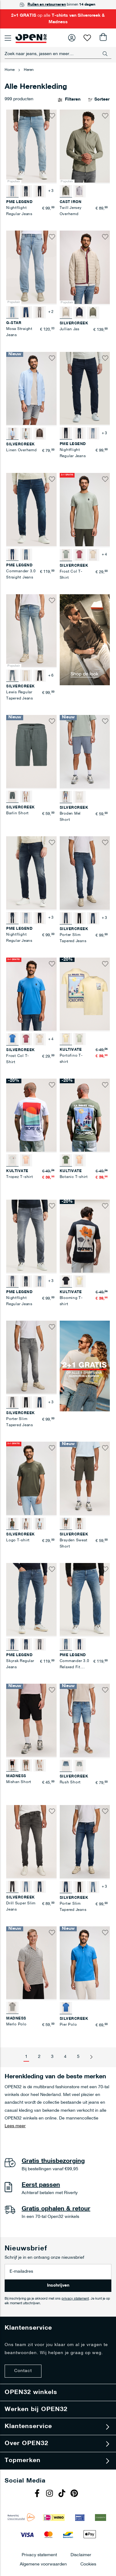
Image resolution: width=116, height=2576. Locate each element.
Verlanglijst (87, 38)
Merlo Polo (16, 2024)
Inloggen (71, 38)
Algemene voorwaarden (43, 2564)
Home (10, 70)
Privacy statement (39, 2555)
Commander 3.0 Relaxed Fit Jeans (74, 1667)
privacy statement (75, 2299)
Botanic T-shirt (74, 1177)
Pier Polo (68, 2025)
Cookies (88, 2564)
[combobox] (58, 54)
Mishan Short (18, 1782)
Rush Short (70, 1782)
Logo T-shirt (18, 1540)
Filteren (72, 99)
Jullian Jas (69, 329)
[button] (52, 116)
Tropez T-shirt (19, 1177)
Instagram (50, 2494)
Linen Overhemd (21, 450)
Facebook (38, 2494)
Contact (23, 2371)
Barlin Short (17, 813)
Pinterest (75, 2494)
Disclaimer (81, 2555)
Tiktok (62, 2494)
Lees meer (15, 2126)
